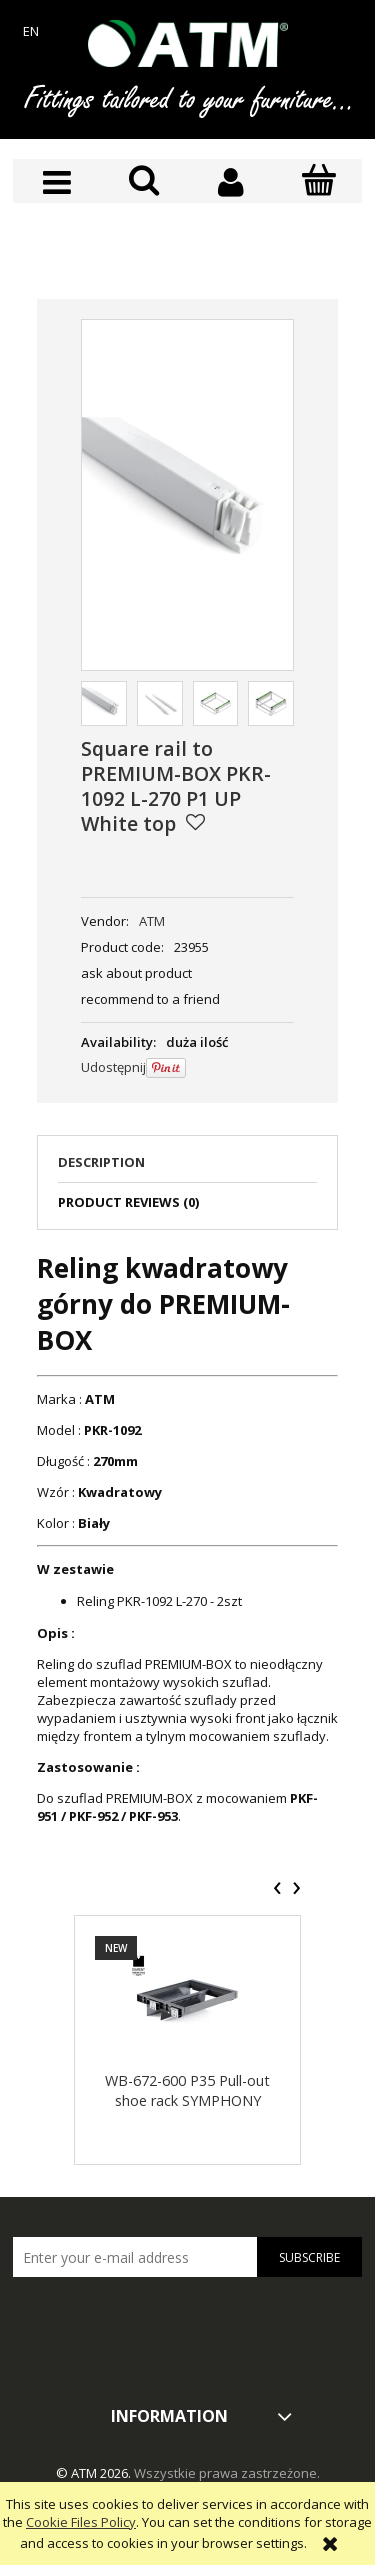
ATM (152, 921)
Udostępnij (113, 1067)
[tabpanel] (187, 1537)
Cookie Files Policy (81, 2522)
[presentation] (277, 1888)
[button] (56, 182)
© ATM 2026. (95, 2473)
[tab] (187, 1168)
